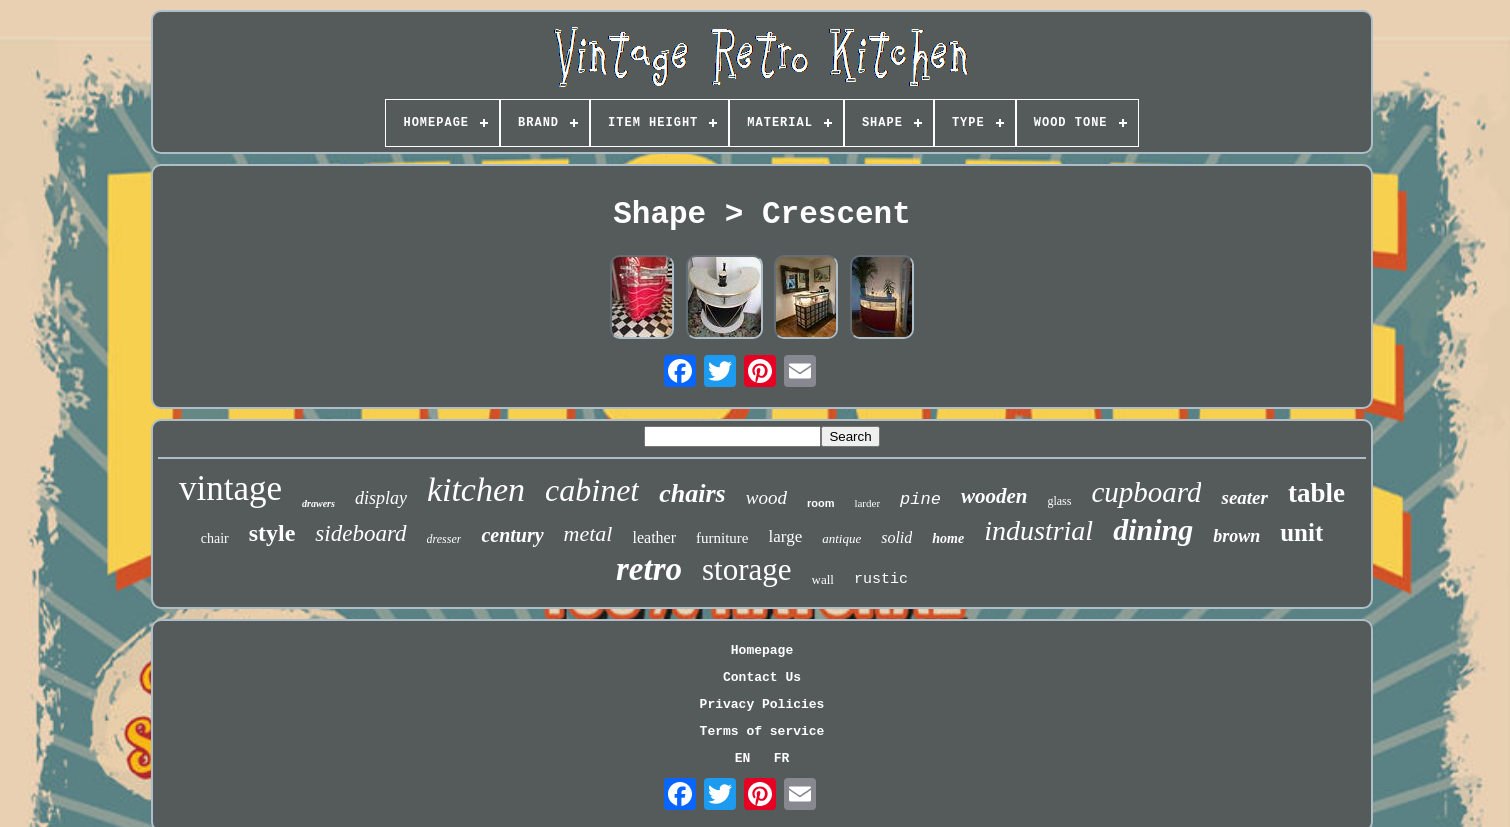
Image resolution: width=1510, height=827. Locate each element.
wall (823, 579)
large (786, 536)
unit (1301, 532)
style (272, 533)
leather (655, 537)
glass (1059, 501)
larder (867, 503)
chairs (692, 493)
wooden (994, 496)
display (381, 498)
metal (588, 533)
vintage (230, 488)
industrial (1038, 530)
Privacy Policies (762, 704)
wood (766, 497)
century (512, 535)
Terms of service (762, 731)
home (948, 538)
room (821, 503)
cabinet (592, 490)
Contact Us (762, 677)
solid (896, 537)
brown (1236, 536)
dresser (444, 539)
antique (841, 538)
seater (1244, 497)
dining (1153, 529)
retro (649, 569)
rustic (881, 579)
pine (920, 499)
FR (782, 758)
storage (747, 569)
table (1316, 493)
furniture (722, 538)
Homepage (762, 650)
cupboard (1146, 492)
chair (215, 538)
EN (743, 758)
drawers (318, 503)
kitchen (476, 489)
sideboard (360, 533)
